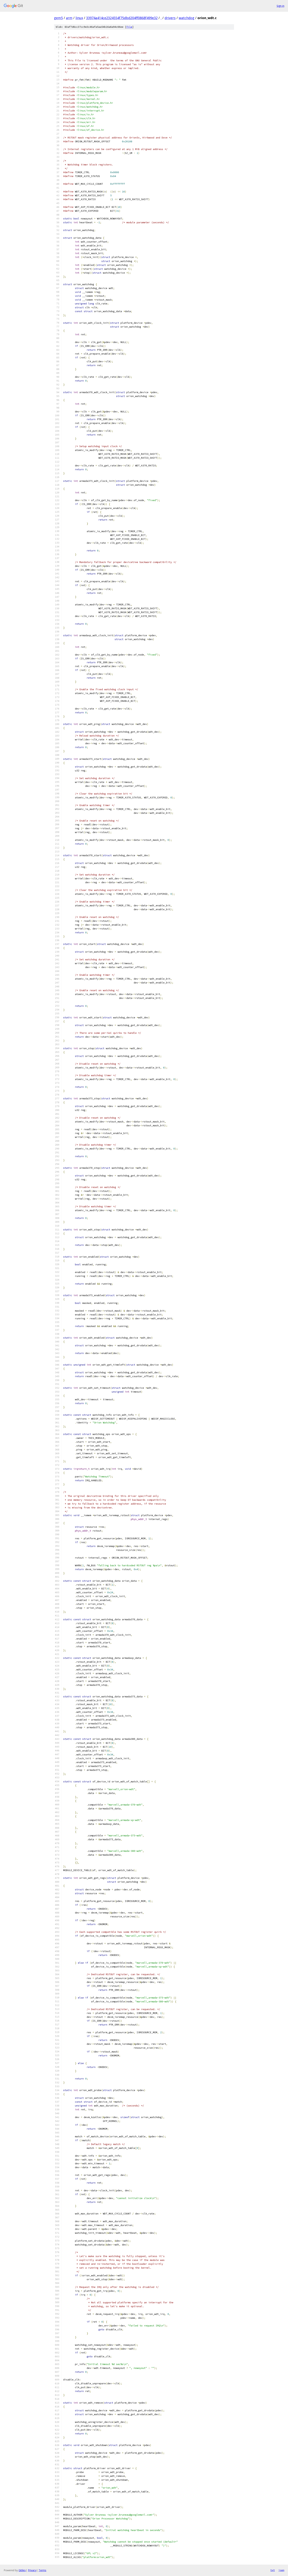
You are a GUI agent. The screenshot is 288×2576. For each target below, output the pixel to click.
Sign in (280, 6)
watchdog (186, 18)
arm (69, 18)
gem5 (58, 18)
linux (79, 18)
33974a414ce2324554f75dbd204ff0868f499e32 (122, 18)
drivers (170, 18)
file (129, 26)
